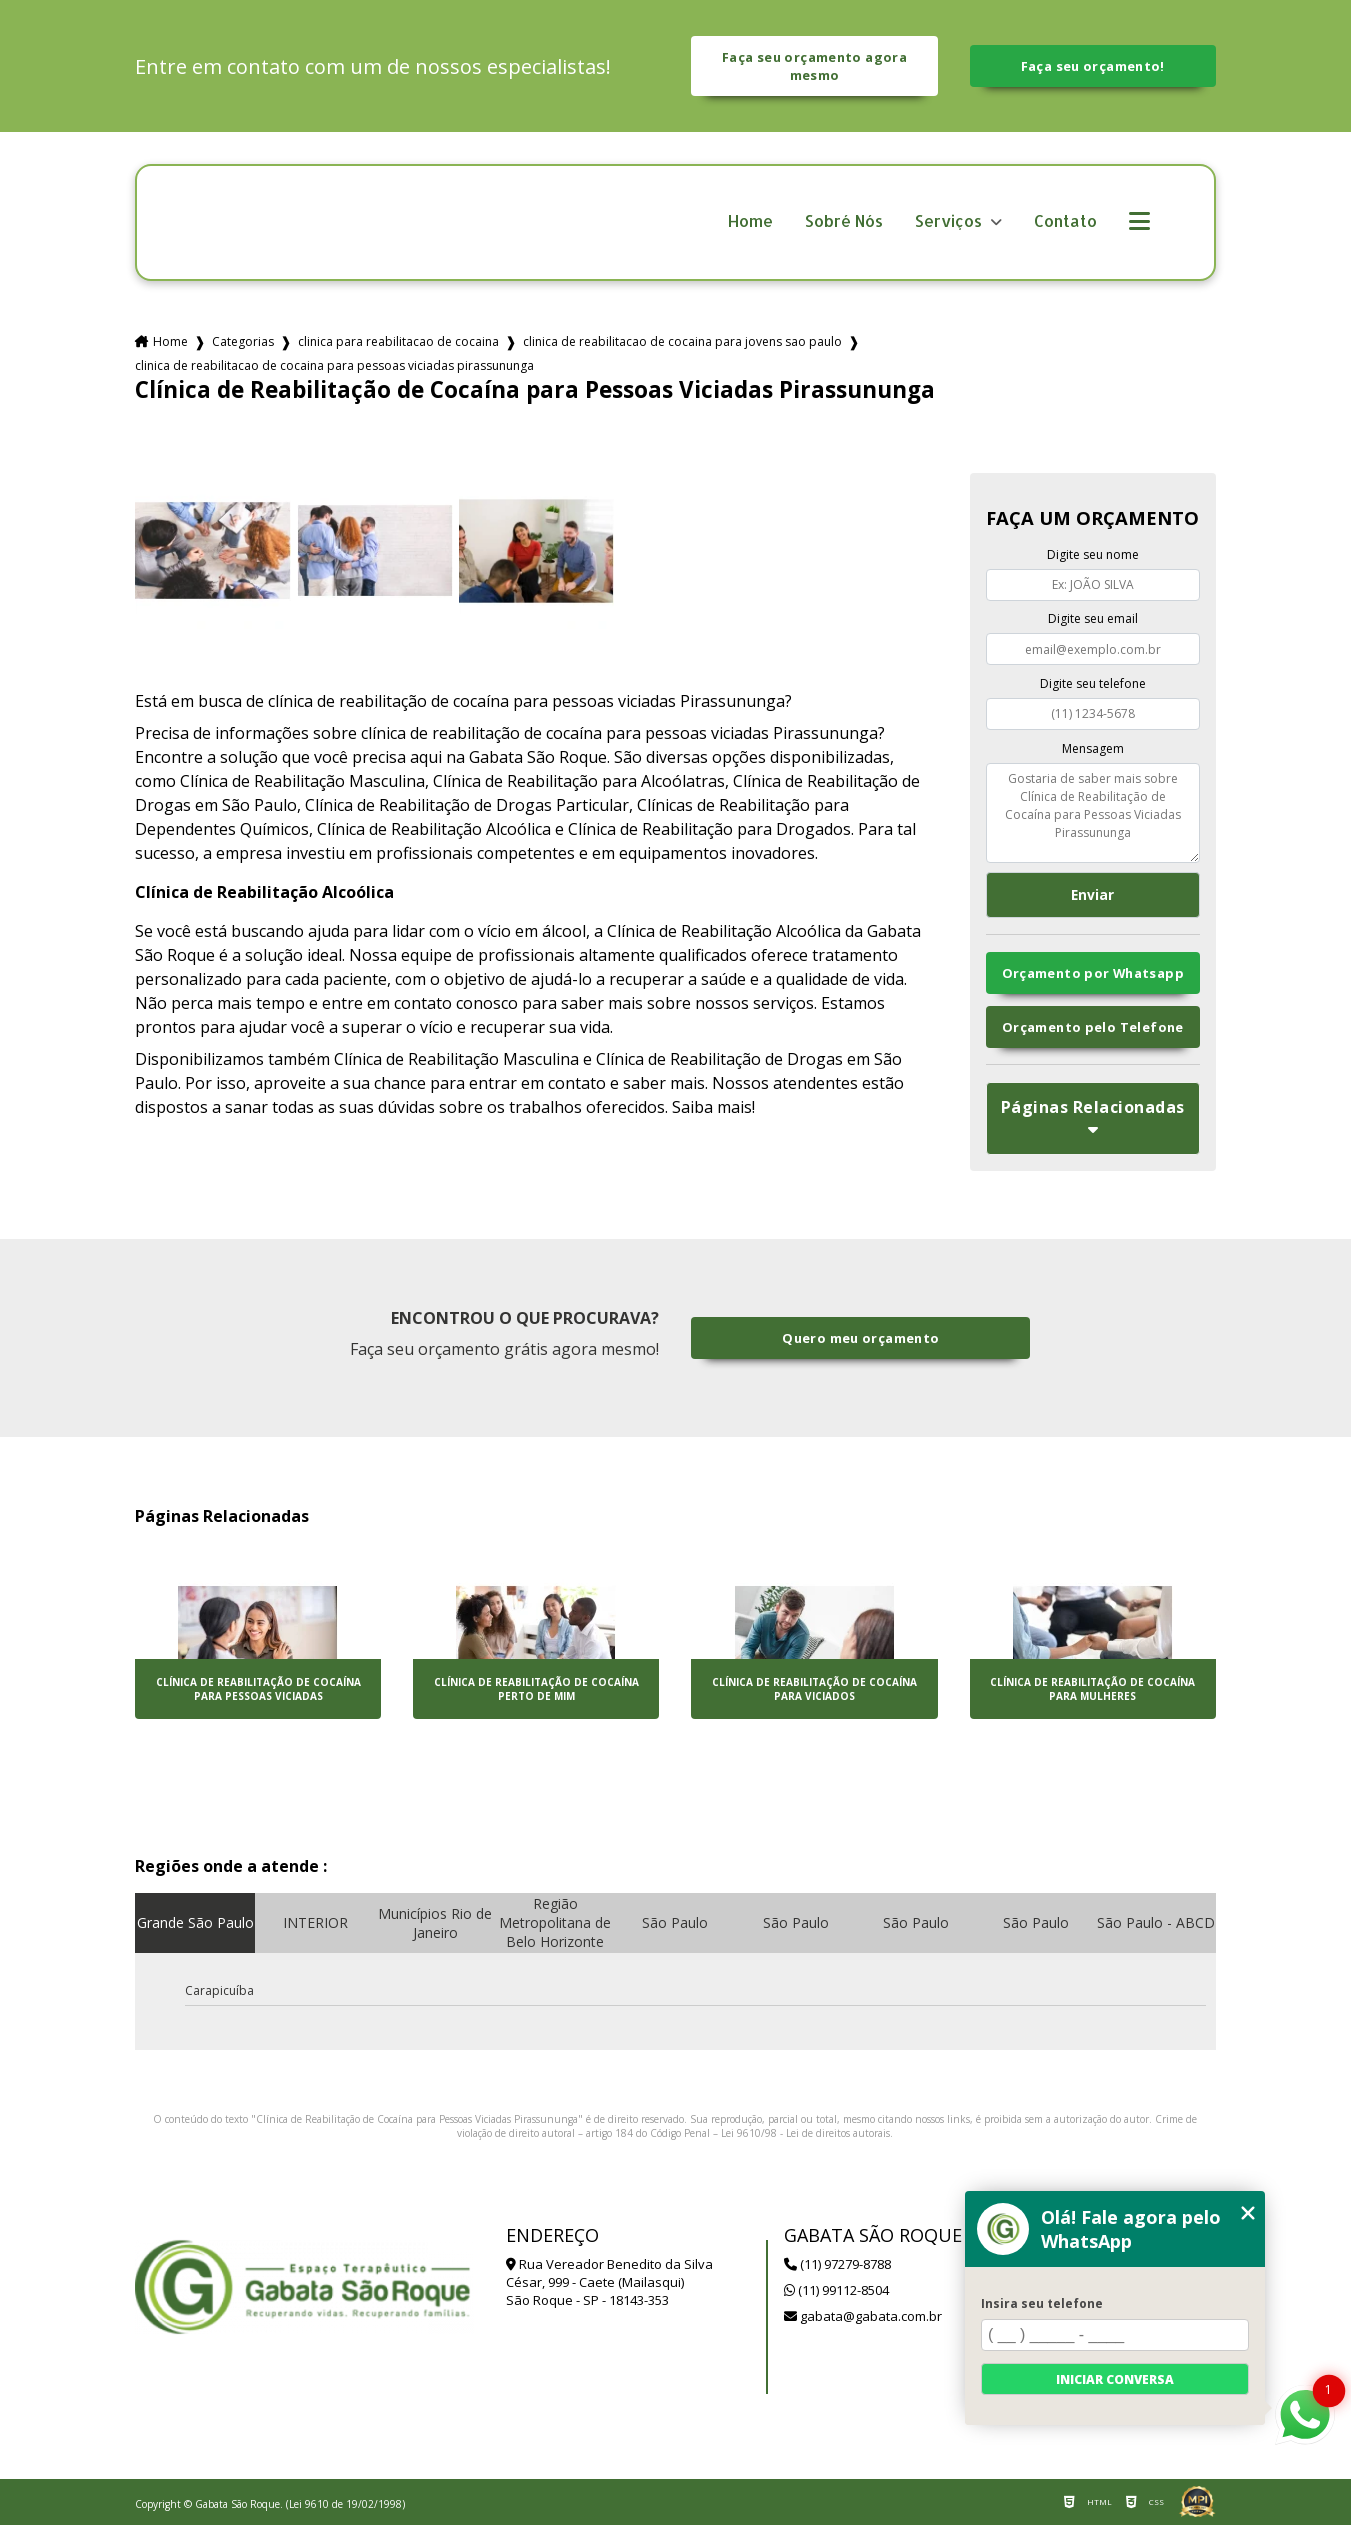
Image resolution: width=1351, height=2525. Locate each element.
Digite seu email (1093, 618)
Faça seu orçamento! (1093, 66)
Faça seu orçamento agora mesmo (814, 66)
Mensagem (1093, 748)
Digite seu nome (1093, 554)
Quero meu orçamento (860, 1338)
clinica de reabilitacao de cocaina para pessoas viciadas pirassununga (334, 365)
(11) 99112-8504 (836, 2290)
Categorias (243, 341)
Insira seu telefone (1042, 2303)
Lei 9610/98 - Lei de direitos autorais (805, 2133)
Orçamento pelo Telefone (1093, 1027)
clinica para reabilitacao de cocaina (398, 341)
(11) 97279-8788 (837, 2264)
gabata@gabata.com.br (863, 2316)
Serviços (950, 221)
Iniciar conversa (1115, 2379)
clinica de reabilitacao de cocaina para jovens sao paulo (682, 341)
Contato (1065, 221)
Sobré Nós (844, 221)
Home (750, 221)
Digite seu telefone (1093, 683)
